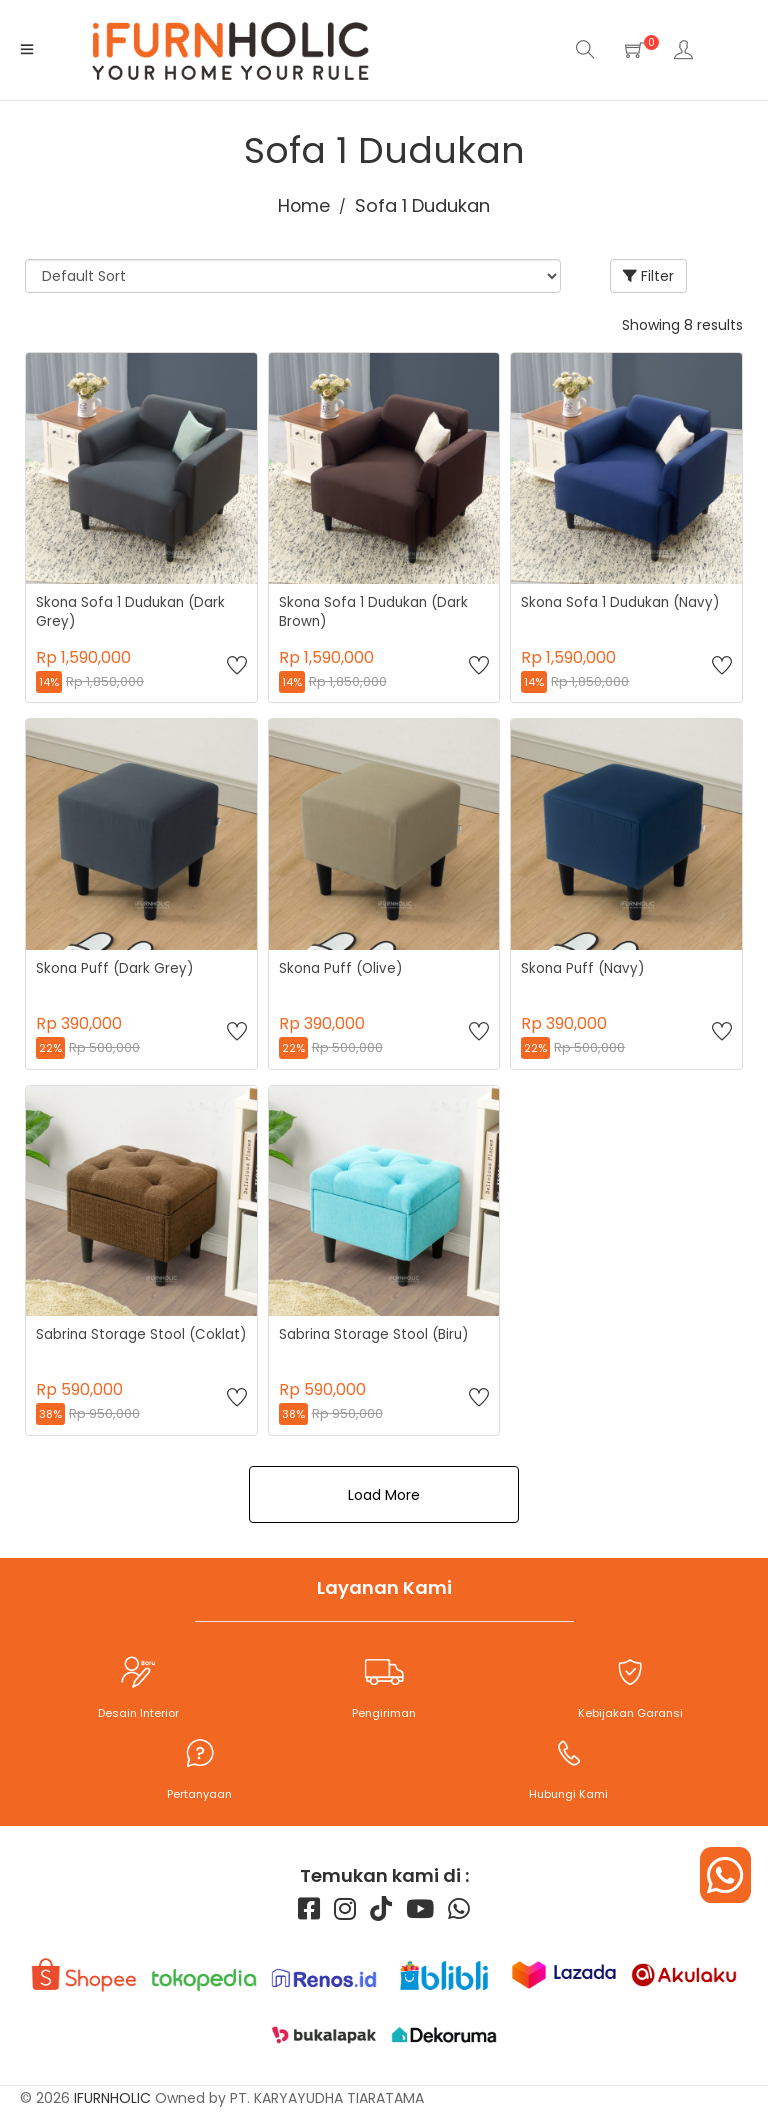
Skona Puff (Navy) (583, 968)
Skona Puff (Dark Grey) (115, 968)
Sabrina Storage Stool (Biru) (374, 1334)
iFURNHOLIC (112, 2102)
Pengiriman (384, 1713)
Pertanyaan (199, 1794)
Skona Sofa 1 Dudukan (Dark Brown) (376, 612)
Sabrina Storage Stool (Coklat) (112, 1344)
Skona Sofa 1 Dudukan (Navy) (621, 602)
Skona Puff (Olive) (341, 968)
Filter (648, 276)
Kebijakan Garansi (630, 1713)
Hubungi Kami (568, 1794)
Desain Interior (138, 1713)
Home (304, 205)
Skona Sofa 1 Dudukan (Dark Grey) (133, 612)
